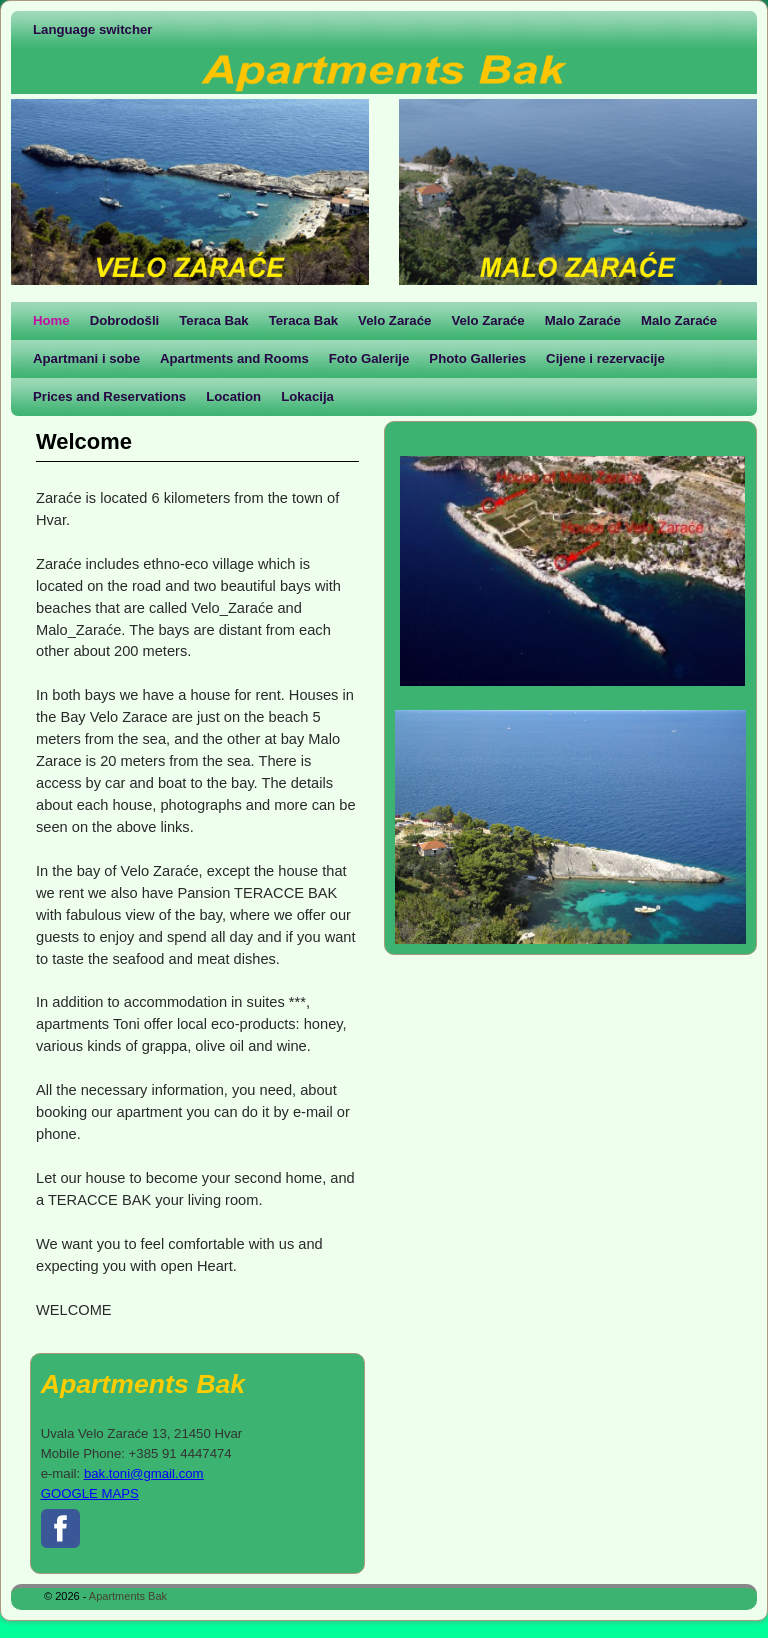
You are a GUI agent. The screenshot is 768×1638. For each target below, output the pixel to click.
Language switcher (92, 29)
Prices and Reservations (109, 396)
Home (51, 320)
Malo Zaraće (583, 320)
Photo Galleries (477, 358)
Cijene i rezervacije (605, 358)
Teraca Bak (213, 320)
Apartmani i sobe (86, 358)
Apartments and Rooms (234, 358)
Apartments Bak (128, 1596)
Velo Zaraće (394, 320)
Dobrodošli (125, 320)
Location (233, 396)
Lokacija (307, 396)
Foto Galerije (369, 358)
